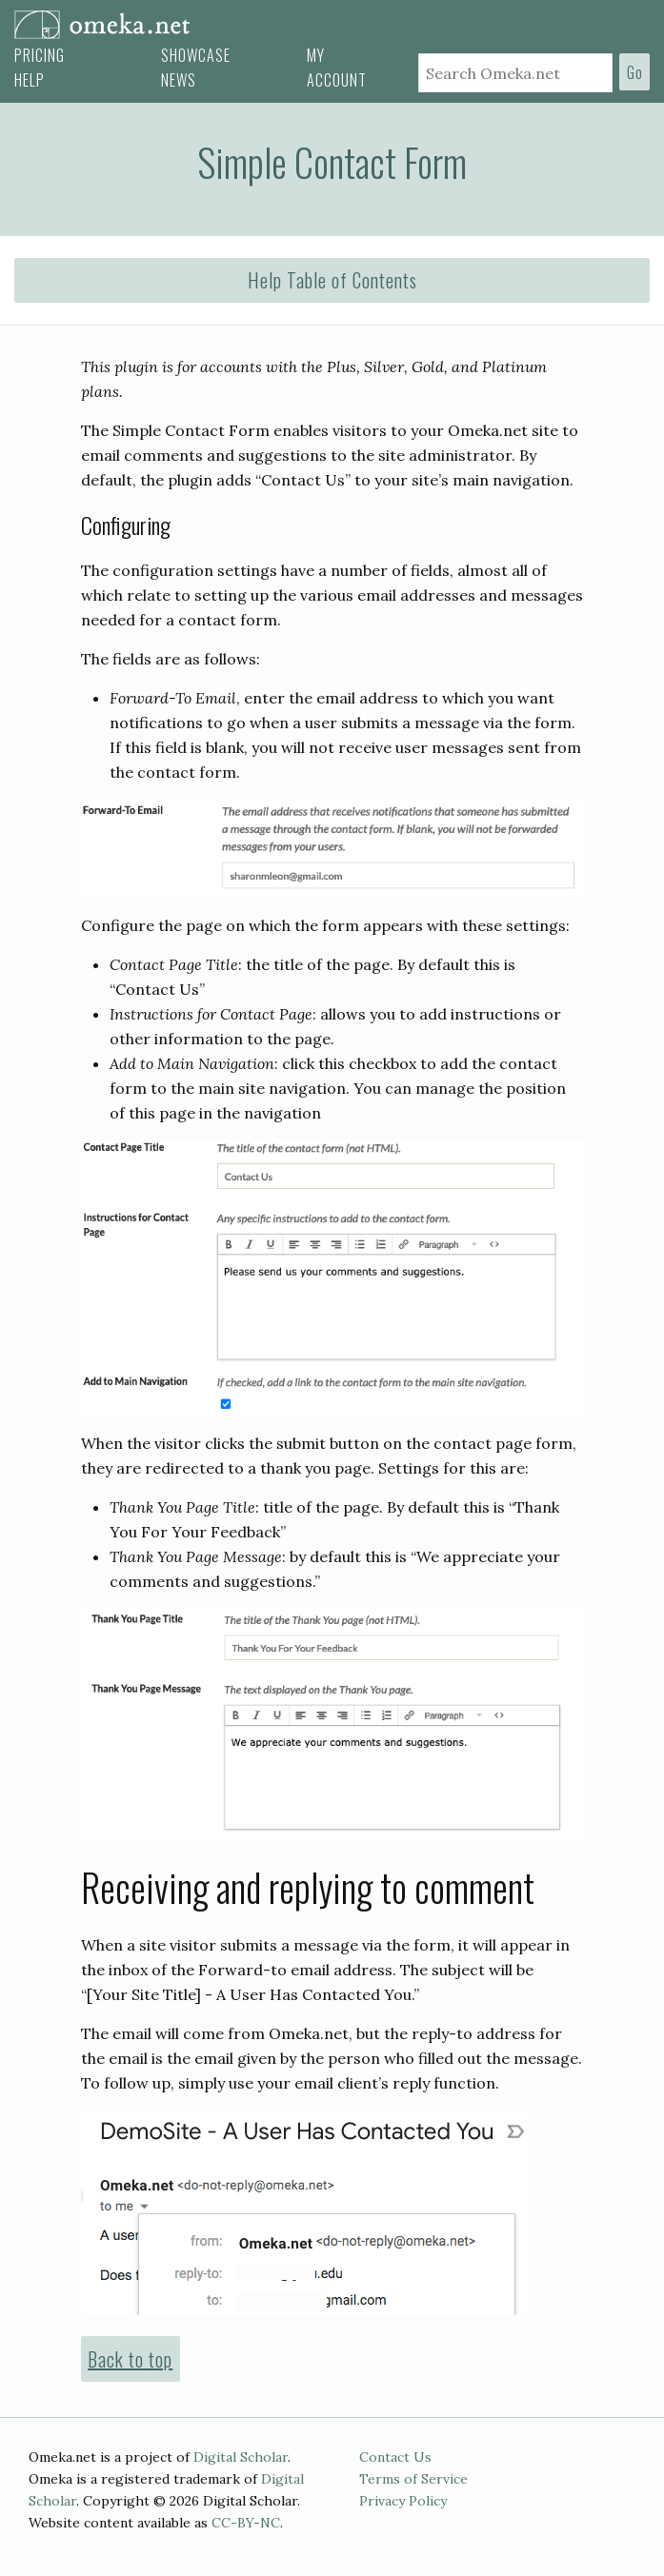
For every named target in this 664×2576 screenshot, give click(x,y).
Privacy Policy (403, 2500)
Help (29, 80)
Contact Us (395, 2457)
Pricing (39, 55)
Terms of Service (413, 2478)
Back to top (130, 2359)
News (178, 80)
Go (635, 72)
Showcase (196, 55)
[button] (332, 281)
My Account (337, 67)
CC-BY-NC (245, 2522)
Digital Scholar (240, 2457)
